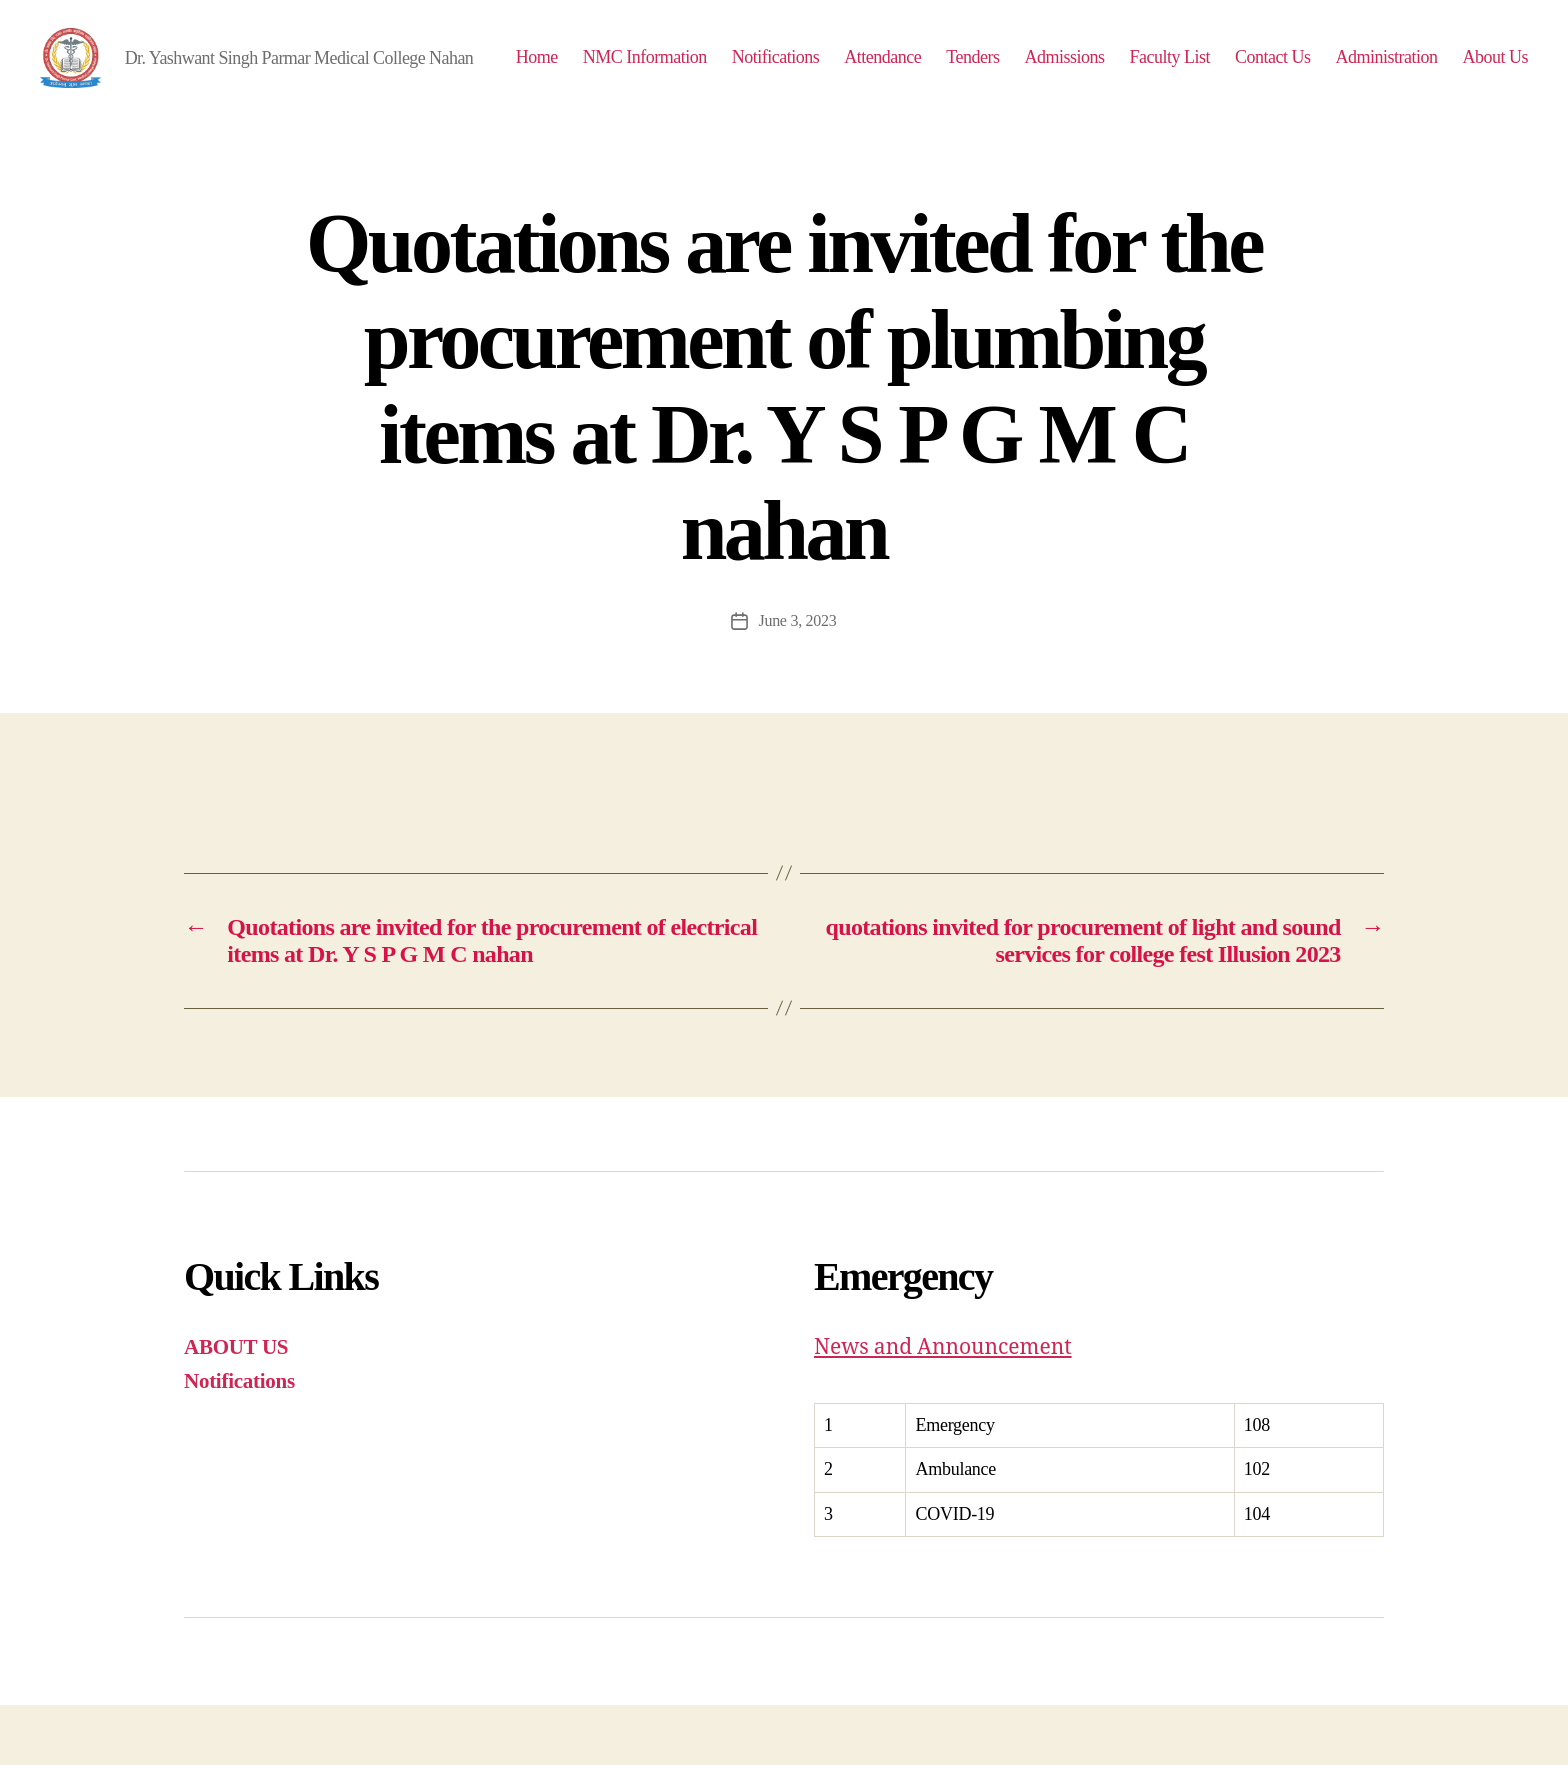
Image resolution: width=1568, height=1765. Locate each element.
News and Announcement (943, 1407)
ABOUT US (236, 1407)
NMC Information (735, 72)
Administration (1477, 72)
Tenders (1063, 72)
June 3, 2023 (797, 680)
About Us (1495, 102)
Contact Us (1363, 72)
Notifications (866, 72)
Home (627, 72)
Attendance (973, 72)
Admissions (1155, 72)
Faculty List (1260, 72)
